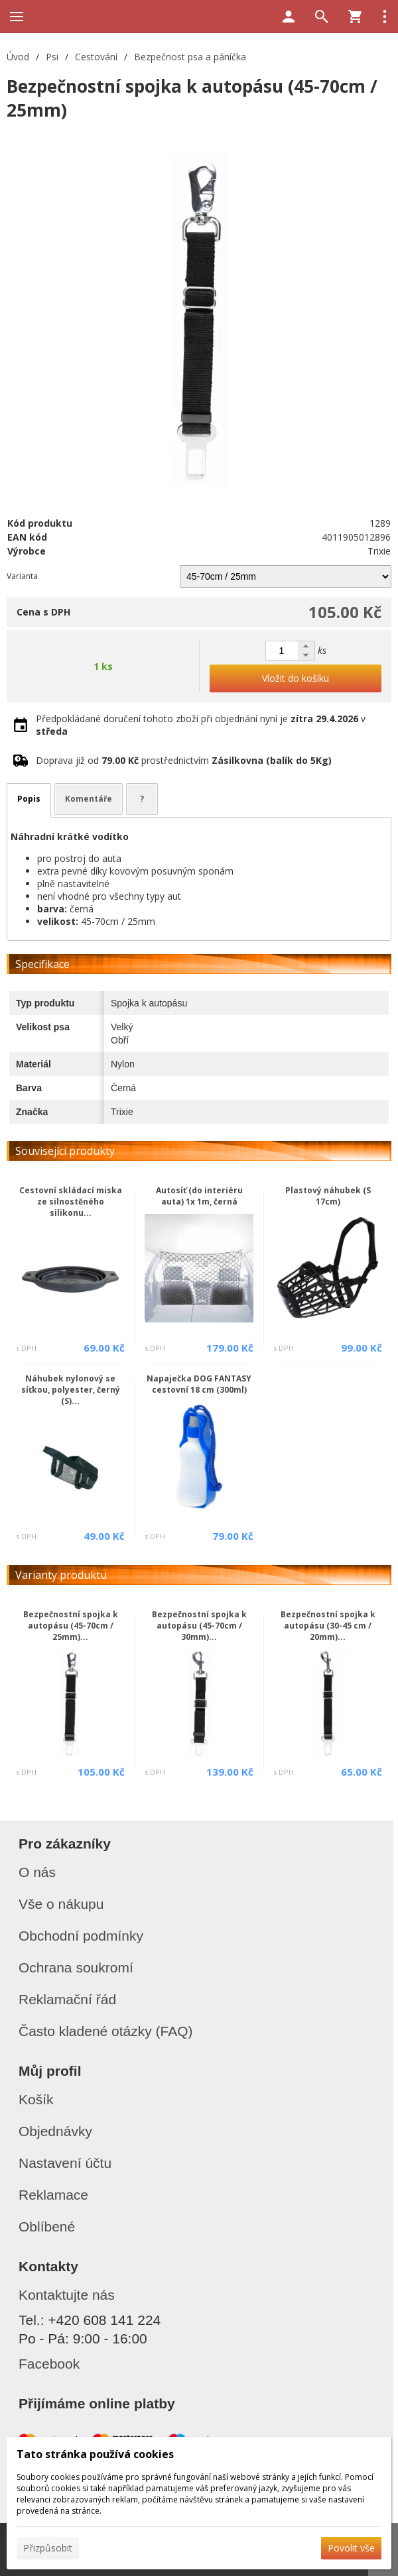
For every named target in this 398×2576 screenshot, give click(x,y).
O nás (37, 1872)
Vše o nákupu (61, 1903)
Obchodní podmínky (81, 1935)
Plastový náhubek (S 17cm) (328, 1196)
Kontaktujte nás (67, 2294)
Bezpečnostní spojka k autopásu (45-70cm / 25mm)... (70, 1625)
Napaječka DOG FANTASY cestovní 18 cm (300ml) (199, 1384)
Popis (28, 798)
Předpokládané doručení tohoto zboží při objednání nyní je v (200, 724)
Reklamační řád (67, 1999)
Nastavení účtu (65, 2163)
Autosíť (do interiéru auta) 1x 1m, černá (199, 1196)
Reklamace (53, 2194)
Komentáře (88, 798)
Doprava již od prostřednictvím (184, 760)
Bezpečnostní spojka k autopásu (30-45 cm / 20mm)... (328, 1625)
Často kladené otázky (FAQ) (106, 2031)
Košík (36, 2099)
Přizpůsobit (47, 2548)
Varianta (22, 576)
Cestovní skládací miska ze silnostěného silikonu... (70, 1201)
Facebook (49, 2363)
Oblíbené (47, 2226)
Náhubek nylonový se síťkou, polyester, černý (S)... (70, 1390)
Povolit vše (351, 2548)
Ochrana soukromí (76, 1967)
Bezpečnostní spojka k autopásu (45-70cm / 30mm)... (199, 1625)
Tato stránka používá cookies (95, 2454)
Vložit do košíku (295, 678)
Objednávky (55, 2131)
